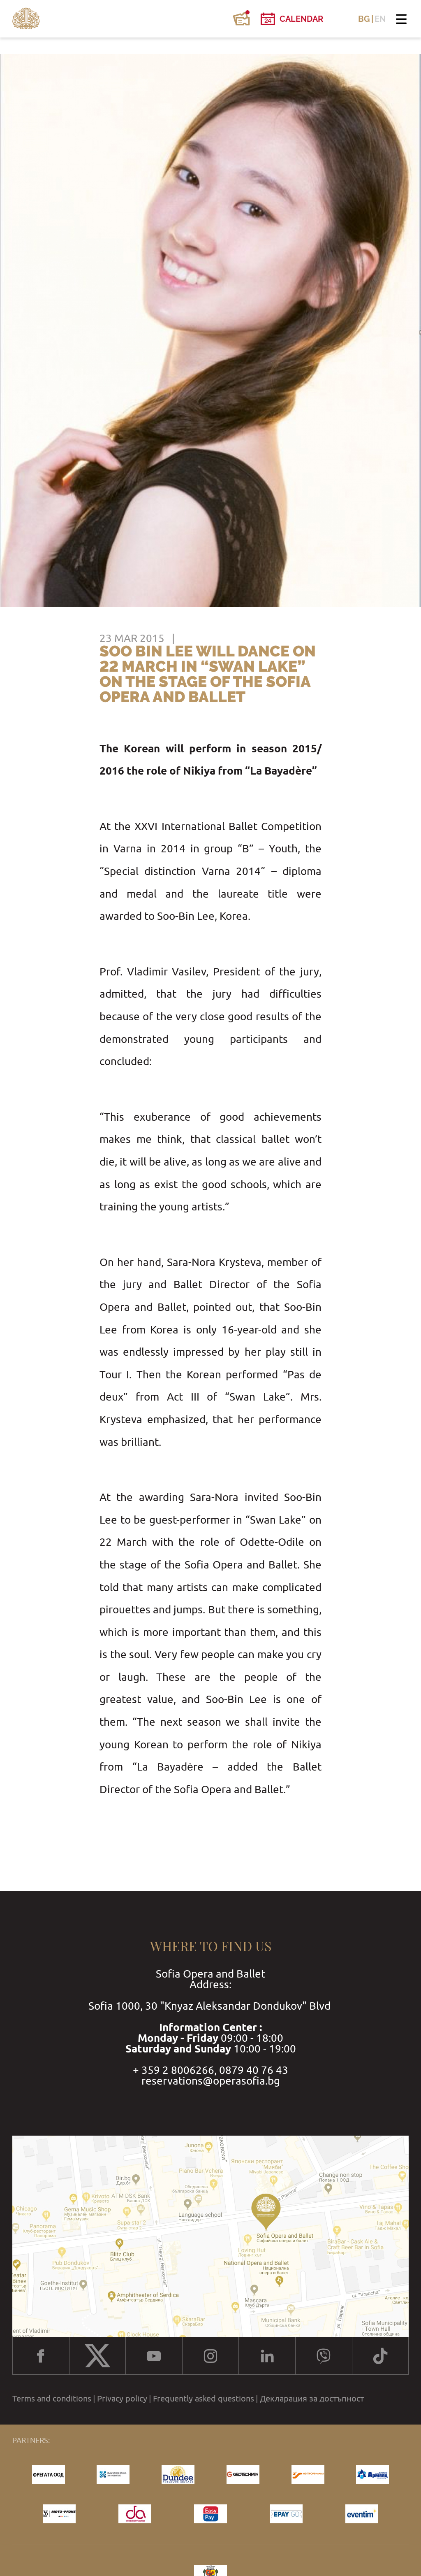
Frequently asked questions (203, 2398)
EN (380, 19)
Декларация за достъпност (312, 2398)
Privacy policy (122, 2398)
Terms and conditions (51, 2398)
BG (364, 19)
